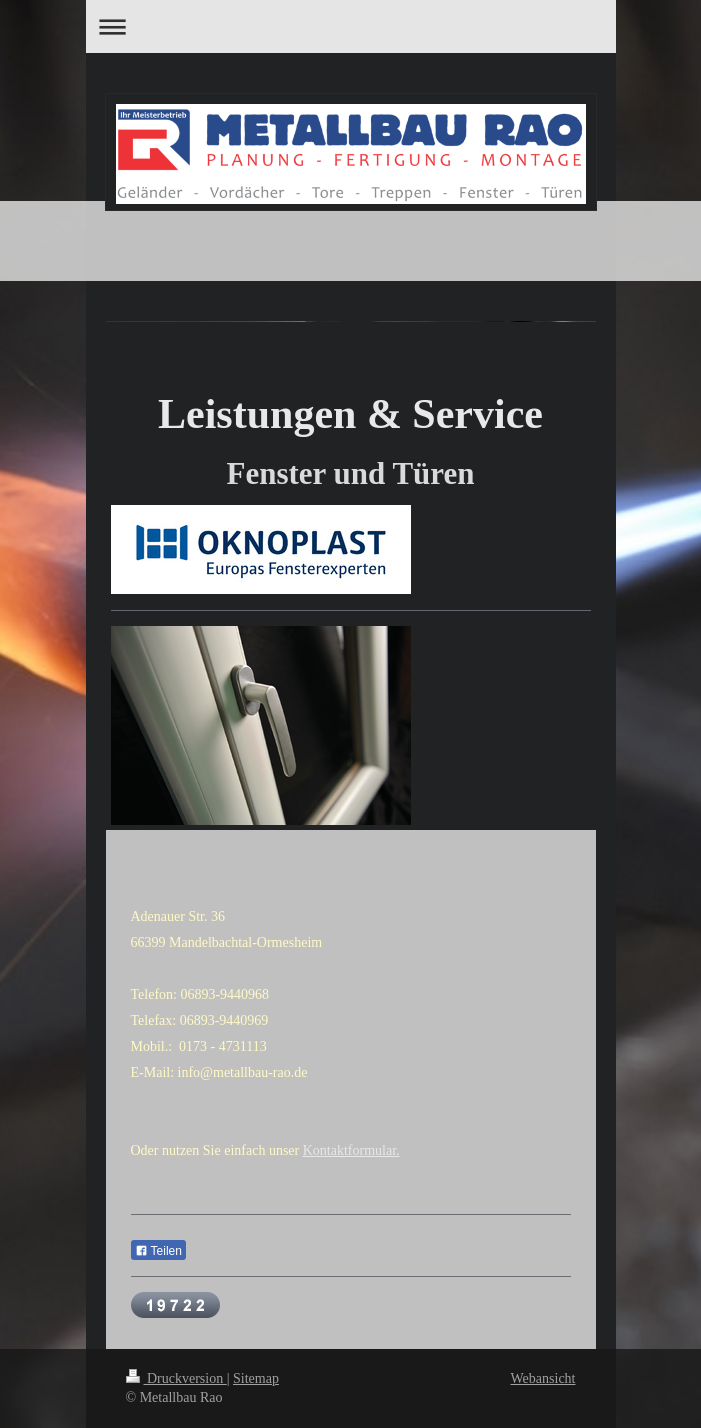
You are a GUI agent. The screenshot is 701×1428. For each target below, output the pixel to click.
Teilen (158, 1251)
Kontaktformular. (351, 1150)
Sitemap (256, 1378)
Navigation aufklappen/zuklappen (351, 26)
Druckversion (176, 1378)
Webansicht (543, 1378)
